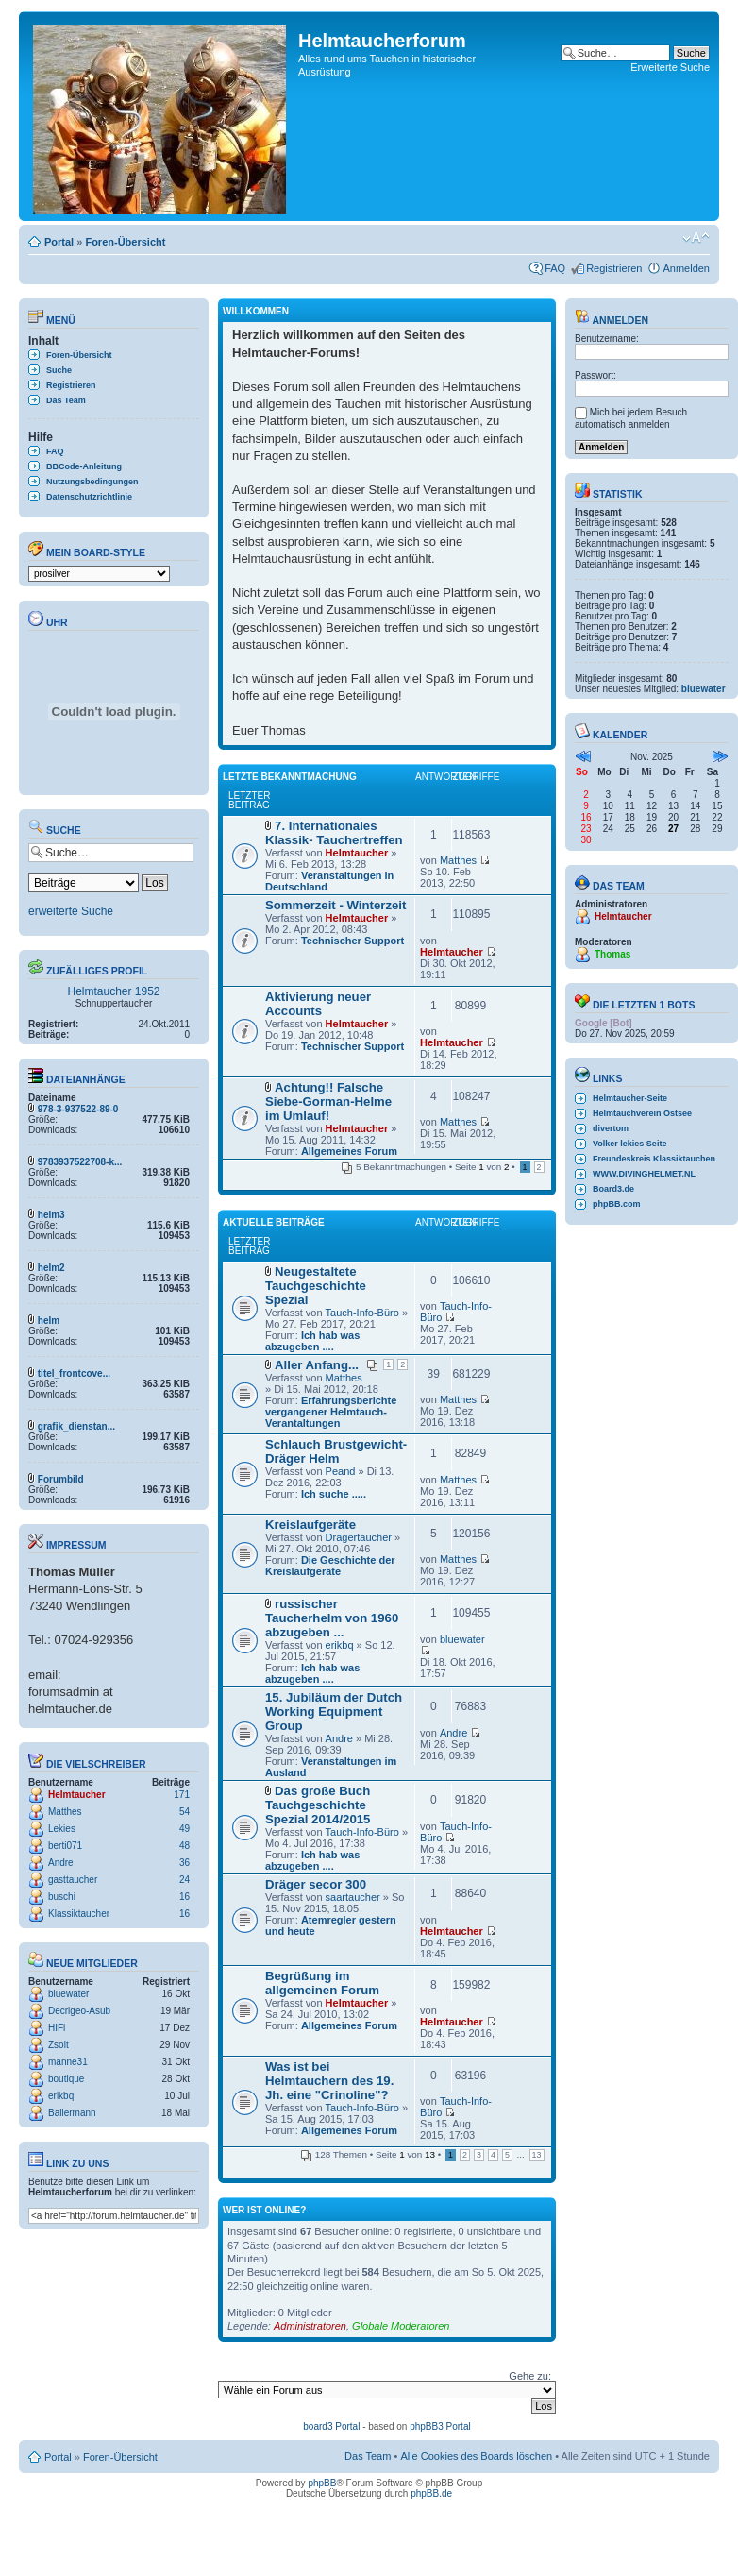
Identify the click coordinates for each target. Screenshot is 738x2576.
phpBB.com (617, 1204)
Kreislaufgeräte (310, 1524)
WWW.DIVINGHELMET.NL (644, 1173)
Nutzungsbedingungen (92, 481)
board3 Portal (331, 2426)
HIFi (56, 2028)
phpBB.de (431, 2493)
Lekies (61, 1828)
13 (537, 2155)
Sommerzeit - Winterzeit (335, 905)
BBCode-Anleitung (84, 466)
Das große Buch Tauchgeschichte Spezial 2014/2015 (317, 1805)
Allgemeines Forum (349, 1151)
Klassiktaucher (78, 1913)
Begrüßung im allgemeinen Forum (322, 1983)
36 (184, 1862)
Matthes (65, 1811)
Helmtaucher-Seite (630, 1098)
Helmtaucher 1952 (113, 991)
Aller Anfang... (317, 1365)
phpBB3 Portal (440, 2426)
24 (184, 1879)
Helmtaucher (77, 1794)
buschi (61, 1896)
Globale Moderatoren (400, 2325)
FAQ (555, 268)
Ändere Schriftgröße (696, 237)
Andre (61, 1862)
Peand (341, 1471)
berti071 (65, 1845)
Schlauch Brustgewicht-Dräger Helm (336, 1451)
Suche (59, 370)
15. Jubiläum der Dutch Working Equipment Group (333, 1711)
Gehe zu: (530, 2375)
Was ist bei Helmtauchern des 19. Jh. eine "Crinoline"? (329, 2080)
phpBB (322, 2483)
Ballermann (72, 2113)
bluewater (68, 1994)
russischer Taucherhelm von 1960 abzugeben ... (331, 1618)
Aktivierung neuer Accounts (318, 1004)
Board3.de (613, 1189)
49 (184, 1828)
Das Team (66, 400)
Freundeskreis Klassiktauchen (654, 1158)
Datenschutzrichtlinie (89, 496)
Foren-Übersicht (125, 241)
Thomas (612, 954)
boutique (66, 2079)
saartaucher (353, 1897)
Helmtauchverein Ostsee (642, 1113)
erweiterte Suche (70, 911)
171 (182, 1794)
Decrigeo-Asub (79, 2011)
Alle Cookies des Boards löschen (476, 2456)
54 (184, 1811)
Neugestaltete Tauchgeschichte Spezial (315, 1285)
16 (184, 1896)
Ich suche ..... (333, 1494)
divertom (611, 1128)
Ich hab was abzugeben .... (312, 1341)
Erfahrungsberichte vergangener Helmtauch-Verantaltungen (330, 1412)
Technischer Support (352, 940)
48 (184, 1845)
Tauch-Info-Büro (362, 1312)
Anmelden (686, 268)
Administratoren (310, 2325)
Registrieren (614, 268)
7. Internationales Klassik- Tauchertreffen (334, 833)
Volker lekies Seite (629, 1143)
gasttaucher (72, 1879)
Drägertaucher (359, 1537)
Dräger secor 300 (315, 1884)
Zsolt (58, 2045)
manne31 (68, 2062)
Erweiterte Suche (670, 67)
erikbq (61, 2096)
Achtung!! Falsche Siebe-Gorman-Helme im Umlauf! (328, 1101)
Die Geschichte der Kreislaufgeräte (330, 1565)
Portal (59, 241)
